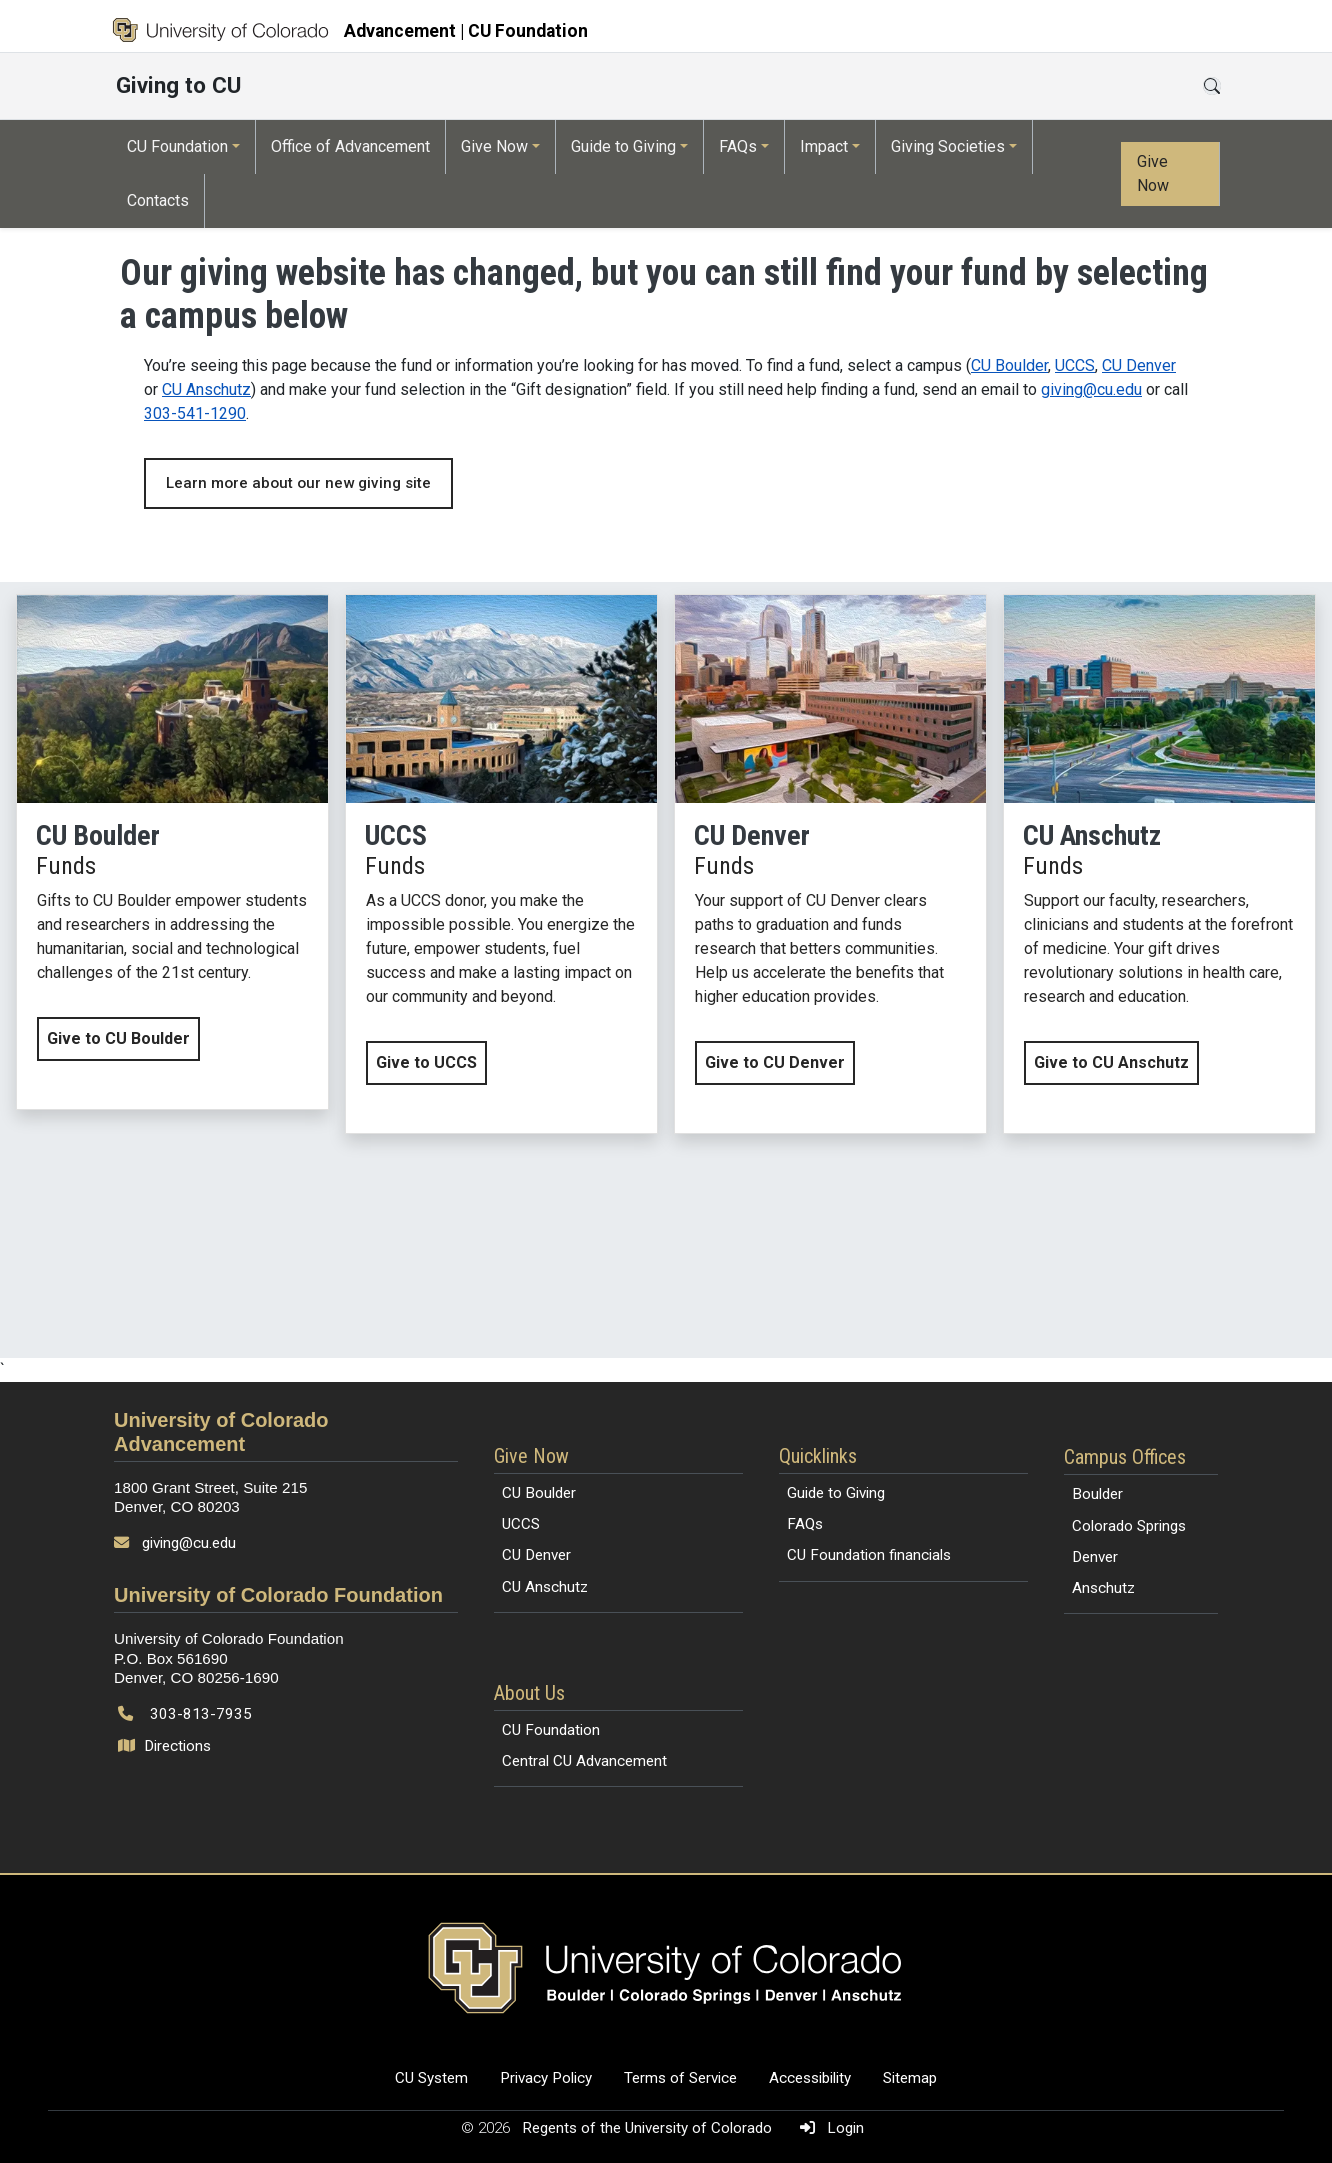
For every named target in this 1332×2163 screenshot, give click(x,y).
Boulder (1097, 1494)
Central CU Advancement (584, 1761)
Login (828, 2128)
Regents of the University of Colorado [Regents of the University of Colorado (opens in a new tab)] (649, 2128)
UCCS (1075, 365)
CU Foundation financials (869, 1555)
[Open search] (1212, 86)
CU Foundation (177, 146)
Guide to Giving (623, 146)
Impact (824, 146)
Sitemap (910, 2078)
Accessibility (810, 2078)
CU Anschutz (206, 389)
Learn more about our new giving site (298, 483)
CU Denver (1139, 365)
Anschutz (1103, 1588)
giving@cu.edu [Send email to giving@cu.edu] (189, 1543)
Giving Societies (948, 146)
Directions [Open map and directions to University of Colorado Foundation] (166, 1746)
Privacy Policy (546, 2078)
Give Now (494, 146)
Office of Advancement (350, 146)
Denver (1095, 1557)
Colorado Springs (1129, 1526)
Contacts (158, 200)
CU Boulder (1009, 365)
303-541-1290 (195, 413)
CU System (431, 2078)
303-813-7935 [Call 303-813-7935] (201, 1714)
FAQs (738, 146)
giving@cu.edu (1091, 389)
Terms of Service (680, 2078)
